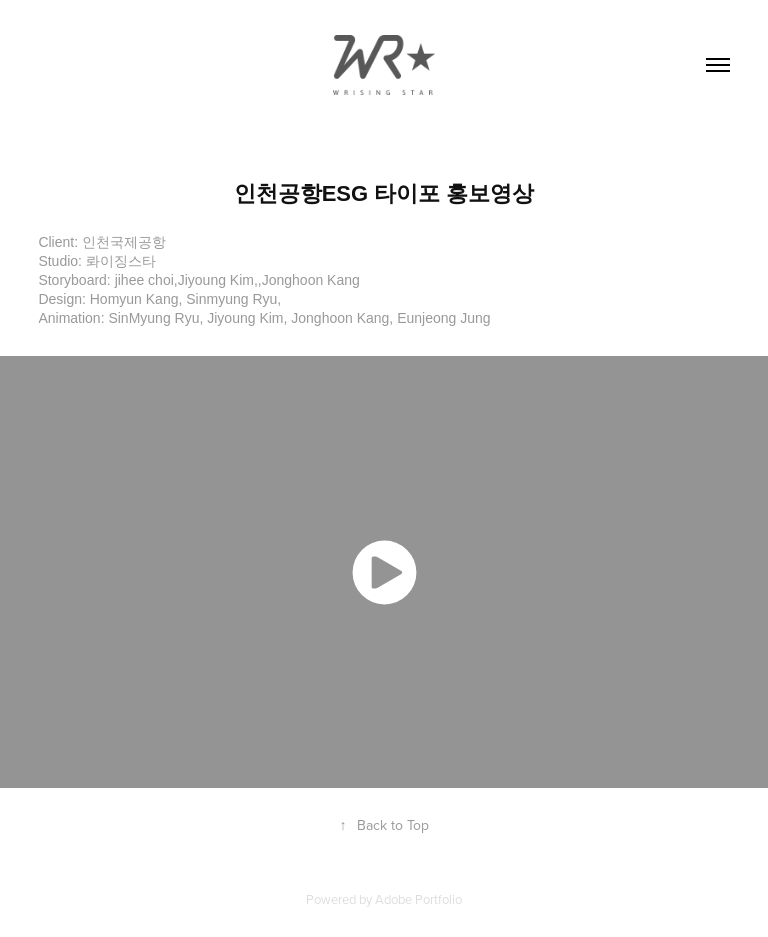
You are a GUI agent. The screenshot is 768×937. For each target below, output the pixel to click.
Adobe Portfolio (418, 899)
